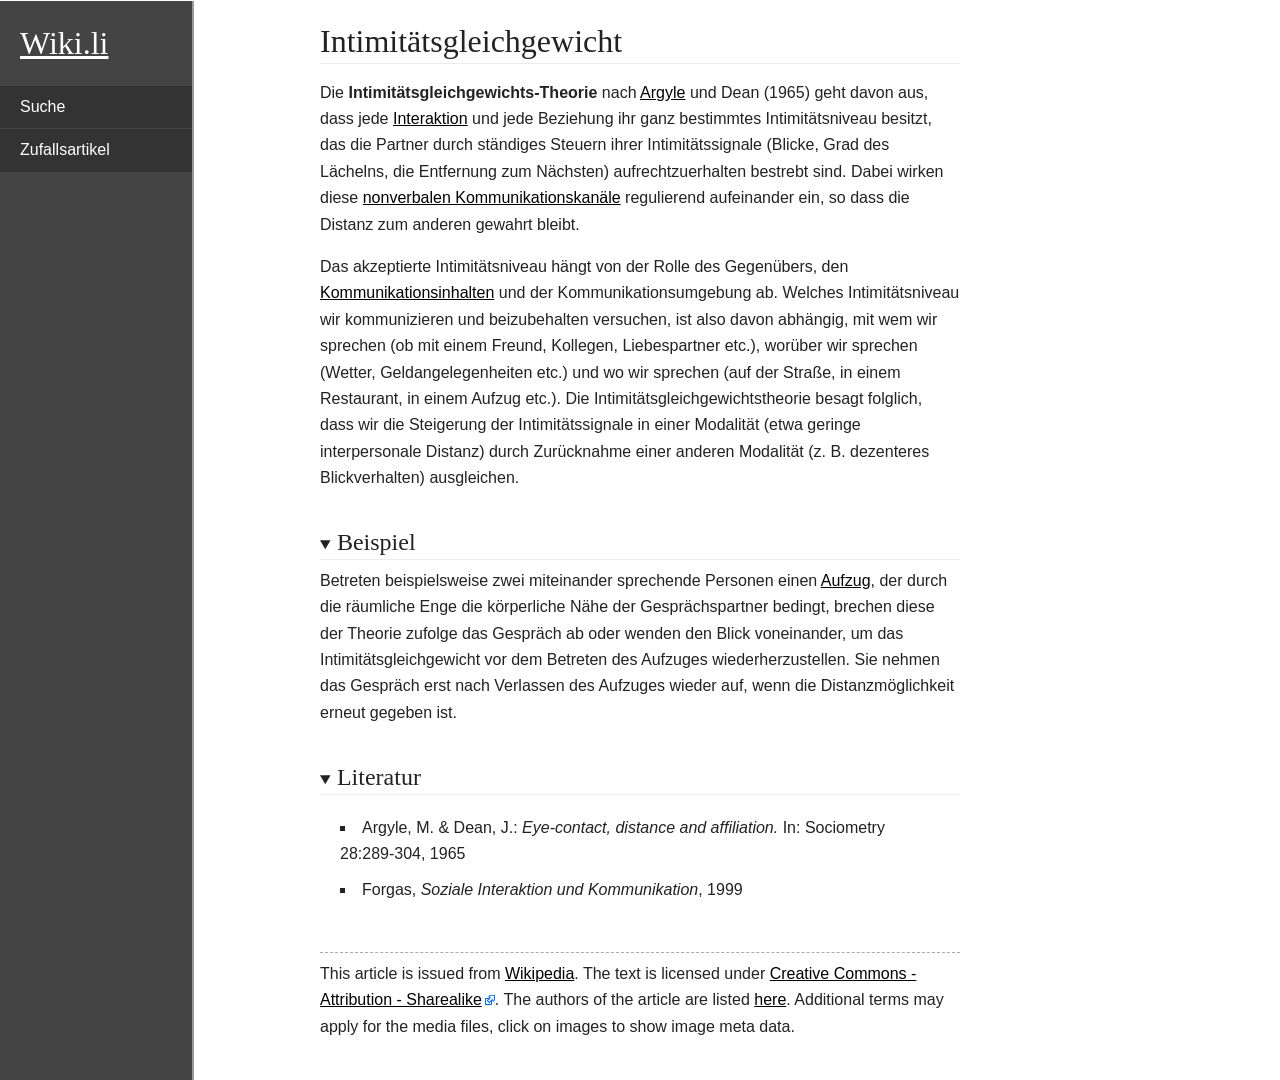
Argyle (662, 92)
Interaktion (430, 118)
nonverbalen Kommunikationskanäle (492, 197)
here (770, 999)
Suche (42, 106)
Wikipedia (539, 973)
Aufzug (846, 580)
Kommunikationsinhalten (407, 292)
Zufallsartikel (65, 149)
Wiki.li (64, 43)
